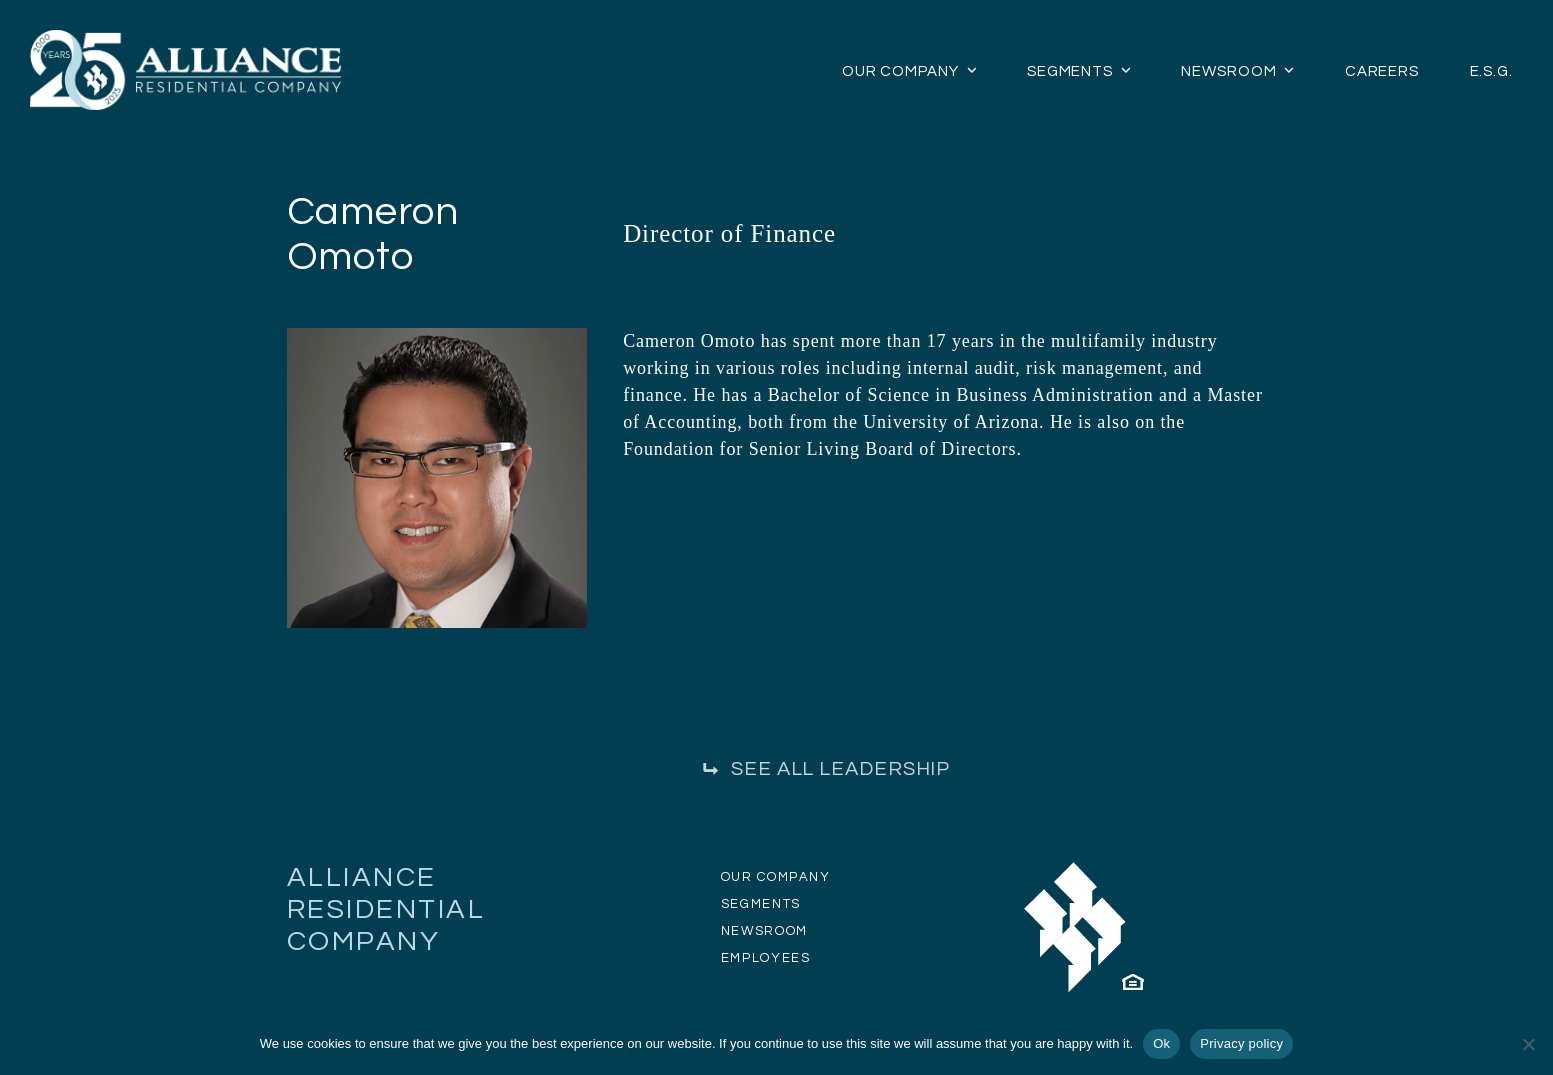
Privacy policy (1241, 1043)
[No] (1528, 1044)
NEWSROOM (764, 931)
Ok (1161, 1043)
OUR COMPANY (776, 877)
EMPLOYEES (766, 958)
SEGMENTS (761, 904)
